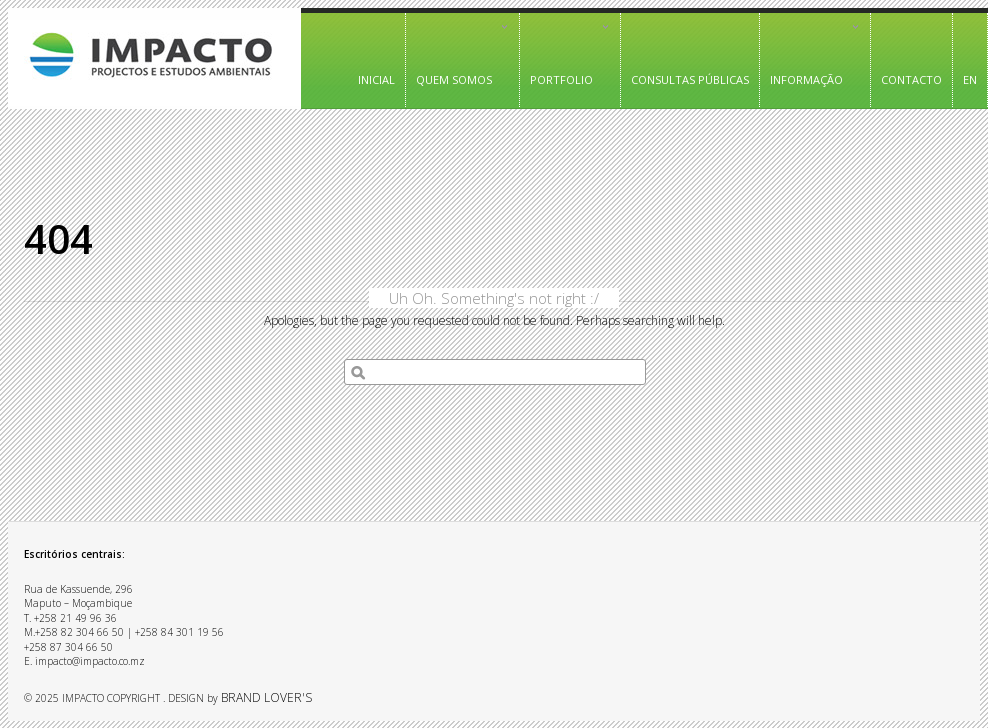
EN (970, 79)
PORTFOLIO (565, 53)
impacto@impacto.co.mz (90, 661)
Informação (810, 53)
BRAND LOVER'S (266, 697)
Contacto (911, 79)
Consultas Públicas (690, 79)
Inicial (376, 79)
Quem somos (457, 53)
